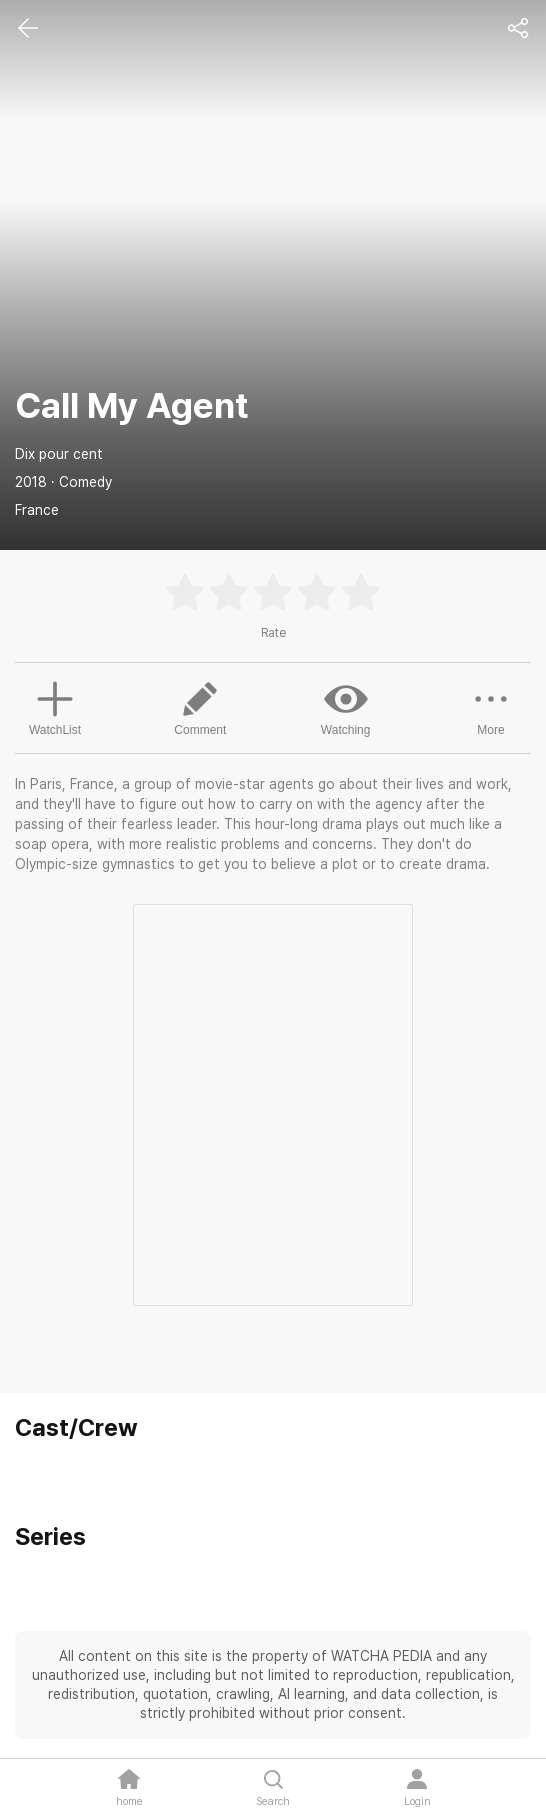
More (491, 707)
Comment (200, 707)
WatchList (55, 706)
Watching (346, 707)
